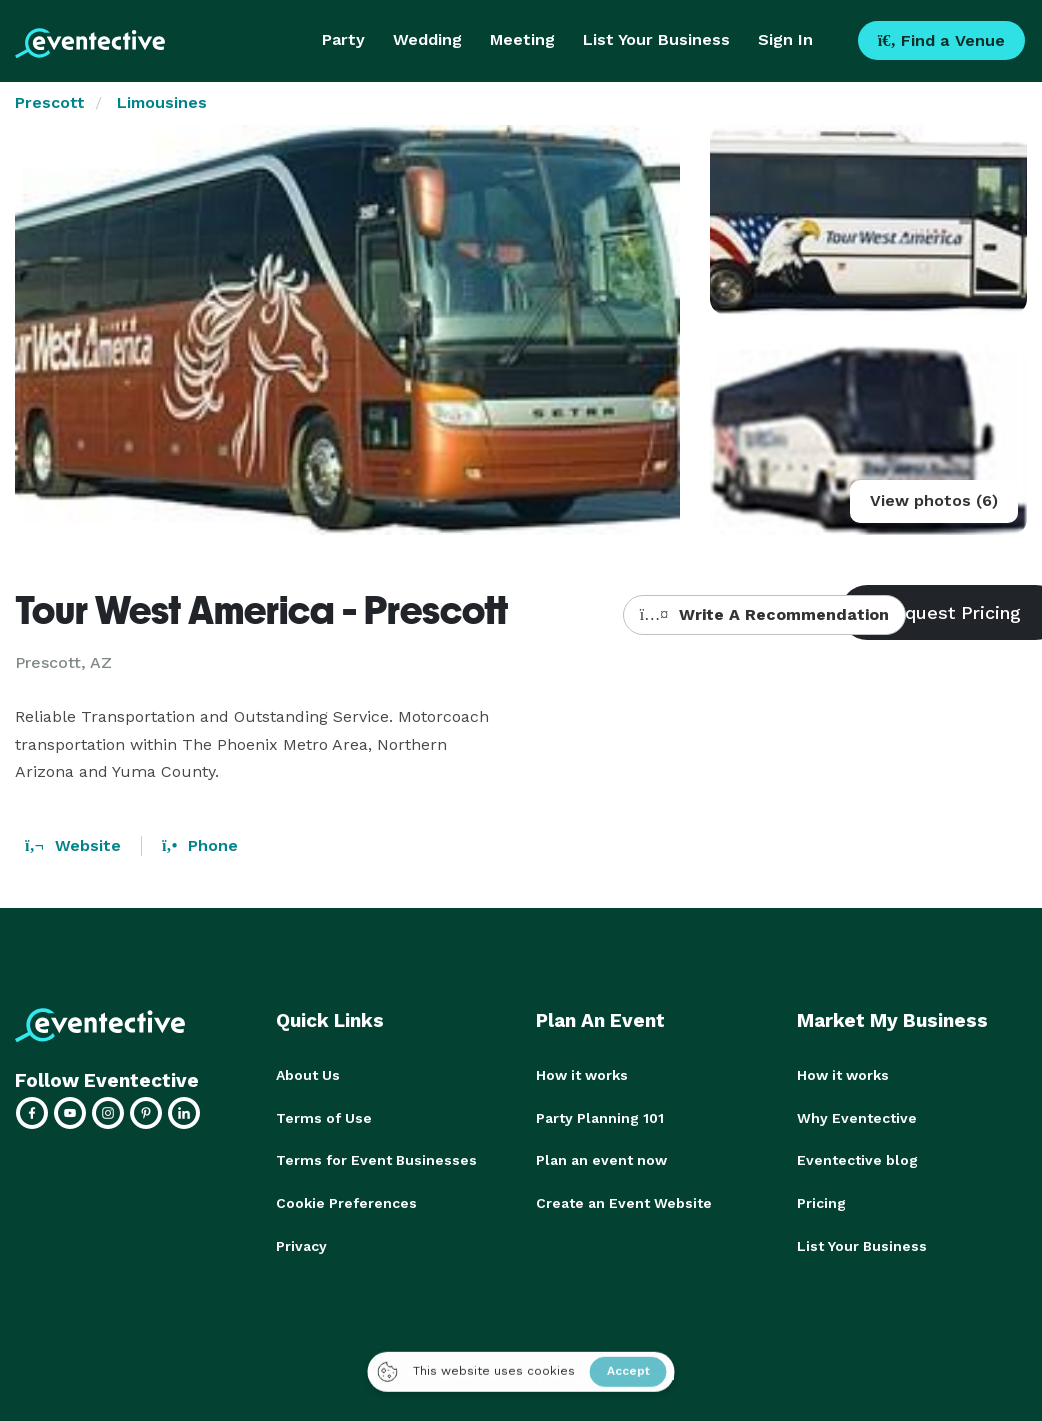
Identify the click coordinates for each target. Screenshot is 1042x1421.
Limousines (162, 102)
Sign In (785, 39)
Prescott (50, 102)
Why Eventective (857, 1117)
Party (343, 39)
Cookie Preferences (346, 1201)
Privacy (301, 1243)
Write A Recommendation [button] (764, 614)
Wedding (427, 39)
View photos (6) (934, 500)
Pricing (821, 1201)
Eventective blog (857, 1159)
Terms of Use (324, 1117)
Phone (200, 845)
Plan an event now (601, 1159)
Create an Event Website (624, 1201)
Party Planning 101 (600, 1117)
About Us (308, 1075)
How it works (582, 1075)
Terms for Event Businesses (376, 1159)
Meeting (522, 39)
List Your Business (656, 39)
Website (73, 845)
